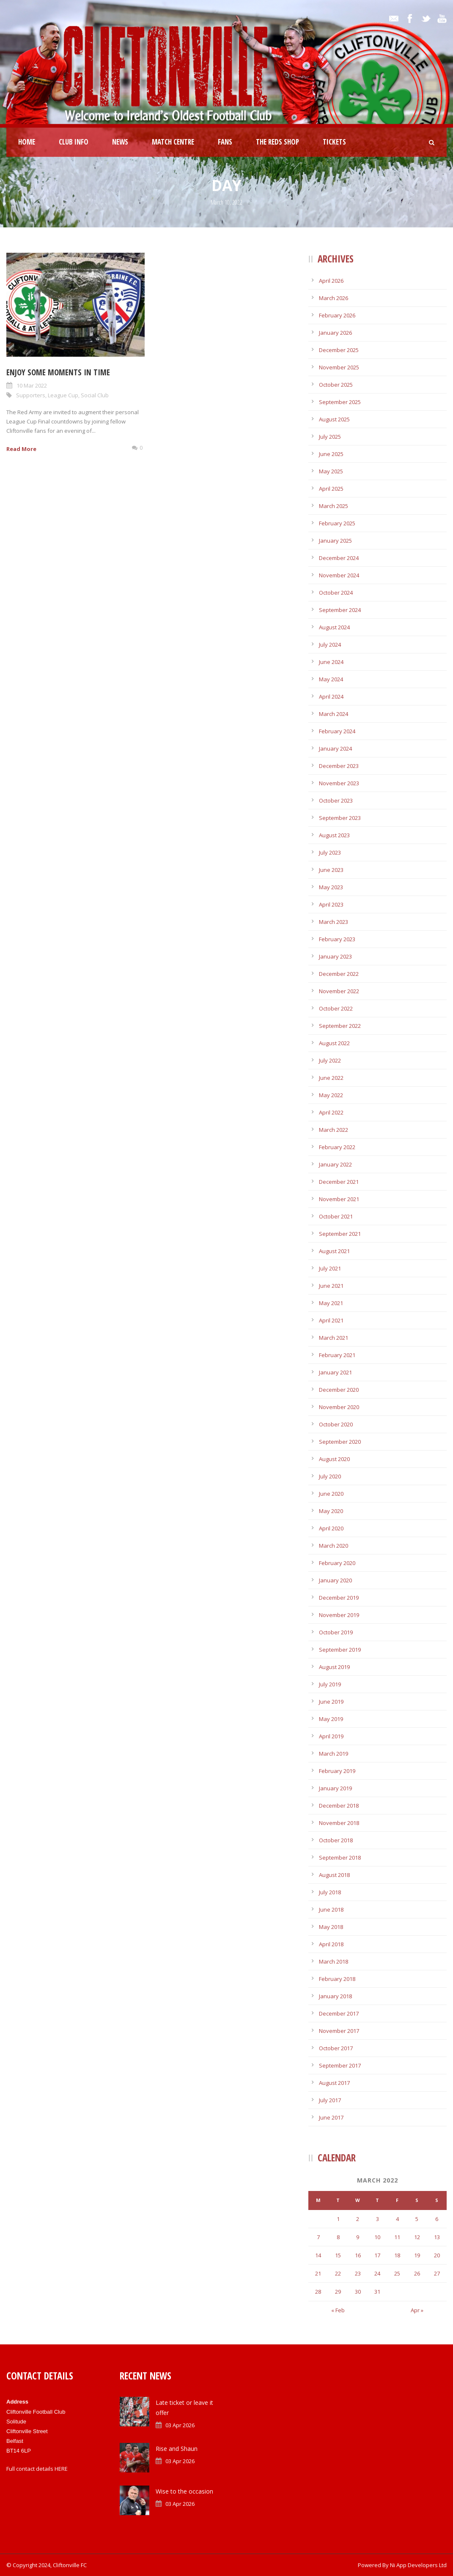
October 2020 (336, 1424)
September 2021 (340, 1233)
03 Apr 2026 (180, 2425)
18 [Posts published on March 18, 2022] (397, 2255)
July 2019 (330, 1684)
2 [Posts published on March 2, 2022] (357, 2219)
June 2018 (331, 1909)
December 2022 (339, 974)
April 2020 (331, 1528)
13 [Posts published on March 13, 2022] (437, 2237)
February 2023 (337, 939)
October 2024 (336, 592)
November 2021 (339, 1199)
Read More (21, 449)
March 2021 (333, 1337)
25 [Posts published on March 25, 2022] (397, 2273)
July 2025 (330, 436)
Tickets (334, 142)
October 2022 (336, 1008)
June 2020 (331, 1493)
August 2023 (334, 835)
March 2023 (333, 922)
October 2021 (336, 1216)
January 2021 (335, 1372)
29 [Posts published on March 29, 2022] (338, 2291)
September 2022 (340, 1026)
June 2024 (331, 662)
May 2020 (331, 1511)
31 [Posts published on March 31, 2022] (377, 2291)
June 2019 (331, 1701)
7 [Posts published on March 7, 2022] (318, 2237)
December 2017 (339, 2013)
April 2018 (331, 1944)
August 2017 (334, 2083)
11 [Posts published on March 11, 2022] (397, 2237)
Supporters (30, 395)
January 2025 (335, 540)
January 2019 (335, 1788)
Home (26, 142)
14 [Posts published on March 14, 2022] (318, 2255)
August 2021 (334, 1251)
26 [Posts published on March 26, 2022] (417, 2273)
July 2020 (330, 1476)
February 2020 (337, 1563)
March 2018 (333, 1961)
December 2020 (339, 1389)
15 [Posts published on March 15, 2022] (338, 2255)
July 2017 (330, 2100)
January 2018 (335, 1996)
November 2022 (339, 991)
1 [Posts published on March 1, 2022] (338, 2219)
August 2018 (334, 1875)
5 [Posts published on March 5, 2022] (416, 2219)
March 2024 (333, 714)
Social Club (95, 395)
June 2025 (331, 454)
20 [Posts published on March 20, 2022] (437, 2255)
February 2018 (337, 1979)
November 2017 (339, 2031)
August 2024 (334, 627)
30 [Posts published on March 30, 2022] (358, 2291)
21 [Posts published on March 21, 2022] (318, 2273)
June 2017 (331, 2117)
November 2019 (339, 1615)
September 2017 (340, 2065)
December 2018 (339, 1805)
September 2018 (340, 1857)
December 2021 (339, 1182)
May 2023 (331, 887)
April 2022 (331, 1112)
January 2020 (335, 1580)
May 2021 (331, 1303)
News (120, 142)
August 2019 (334, 1667)
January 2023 (335, 956)
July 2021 (330, 1268)
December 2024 (339, 558)
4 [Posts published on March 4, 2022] (397, 2219)
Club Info (73, 142)
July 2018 (330, 1892)
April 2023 (331, 904)
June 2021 (331, 1285)
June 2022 (331, 1078)
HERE (61, 2468)
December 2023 (339, 766)
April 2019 (331, 1736)
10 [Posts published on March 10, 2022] (377, 2237)
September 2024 (340, 610)
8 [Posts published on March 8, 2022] (338, 2237)
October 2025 (336, 384)
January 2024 (335, 748)
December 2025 (339, 350)
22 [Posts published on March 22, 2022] (338, 2273)
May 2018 (331, 1927)
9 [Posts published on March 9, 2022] (357, 2237)
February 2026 (337, 315)
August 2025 (334, 419)
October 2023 (336, 800)
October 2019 (336, 1632)
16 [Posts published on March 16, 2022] (358, 2255)
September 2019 (340, 1649)
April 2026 (331, 280)
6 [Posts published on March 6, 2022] (436, 2219)
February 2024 (337, 731)
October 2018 (336, 1840)
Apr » (417, 2310)
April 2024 (331, 696)
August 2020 (334, 1459)
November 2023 (339, 783)
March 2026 (333, 298)
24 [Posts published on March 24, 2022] (377, 2273)
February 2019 (337, 1771)
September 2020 (340, 1441)
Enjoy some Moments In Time (58, 372)
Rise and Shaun (177, 2449)
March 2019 (333, 1753)
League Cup (63, 395)
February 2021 (337, 1355)
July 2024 (330, 644)
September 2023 (340, 818)
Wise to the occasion (184, 2491)
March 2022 (333, 1130)
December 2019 (339, 1597)
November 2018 (339, 1823)
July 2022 (330, 1060)
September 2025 (340, 402)
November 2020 (339, 1407)
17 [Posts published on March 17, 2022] (377, 2255)
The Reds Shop (277, 142)
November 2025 (339, 367)
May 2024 (331, 679)
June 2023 (331, 870)
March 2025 (333, 506)
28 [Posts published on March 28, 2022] (318, 2291)
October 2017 (336, 2048)
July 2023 (330, 852)
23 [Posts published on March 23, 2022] (358, 2273)
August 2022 (334, 1043)
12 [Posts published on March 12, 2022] (417, 2237)
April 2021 (331, 1320)
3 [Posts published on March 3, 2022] (377, 2219)
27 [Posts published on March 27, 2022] (437, 2273)
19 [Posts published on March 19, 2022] (417, 2255)
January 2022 (335, 1164)
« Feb (338, 2310)
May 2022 (331, 1095)
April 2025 (331, 488)
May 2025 (331, 471)
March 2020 (333, 1545)
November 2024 (339, 575)
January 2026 (335, 332)
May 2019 (331, 1719)
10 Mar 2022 (31, 385)
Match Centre (173, 142)
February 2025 (337, 523)
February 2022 (337, 1147)
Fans (225, 142)
